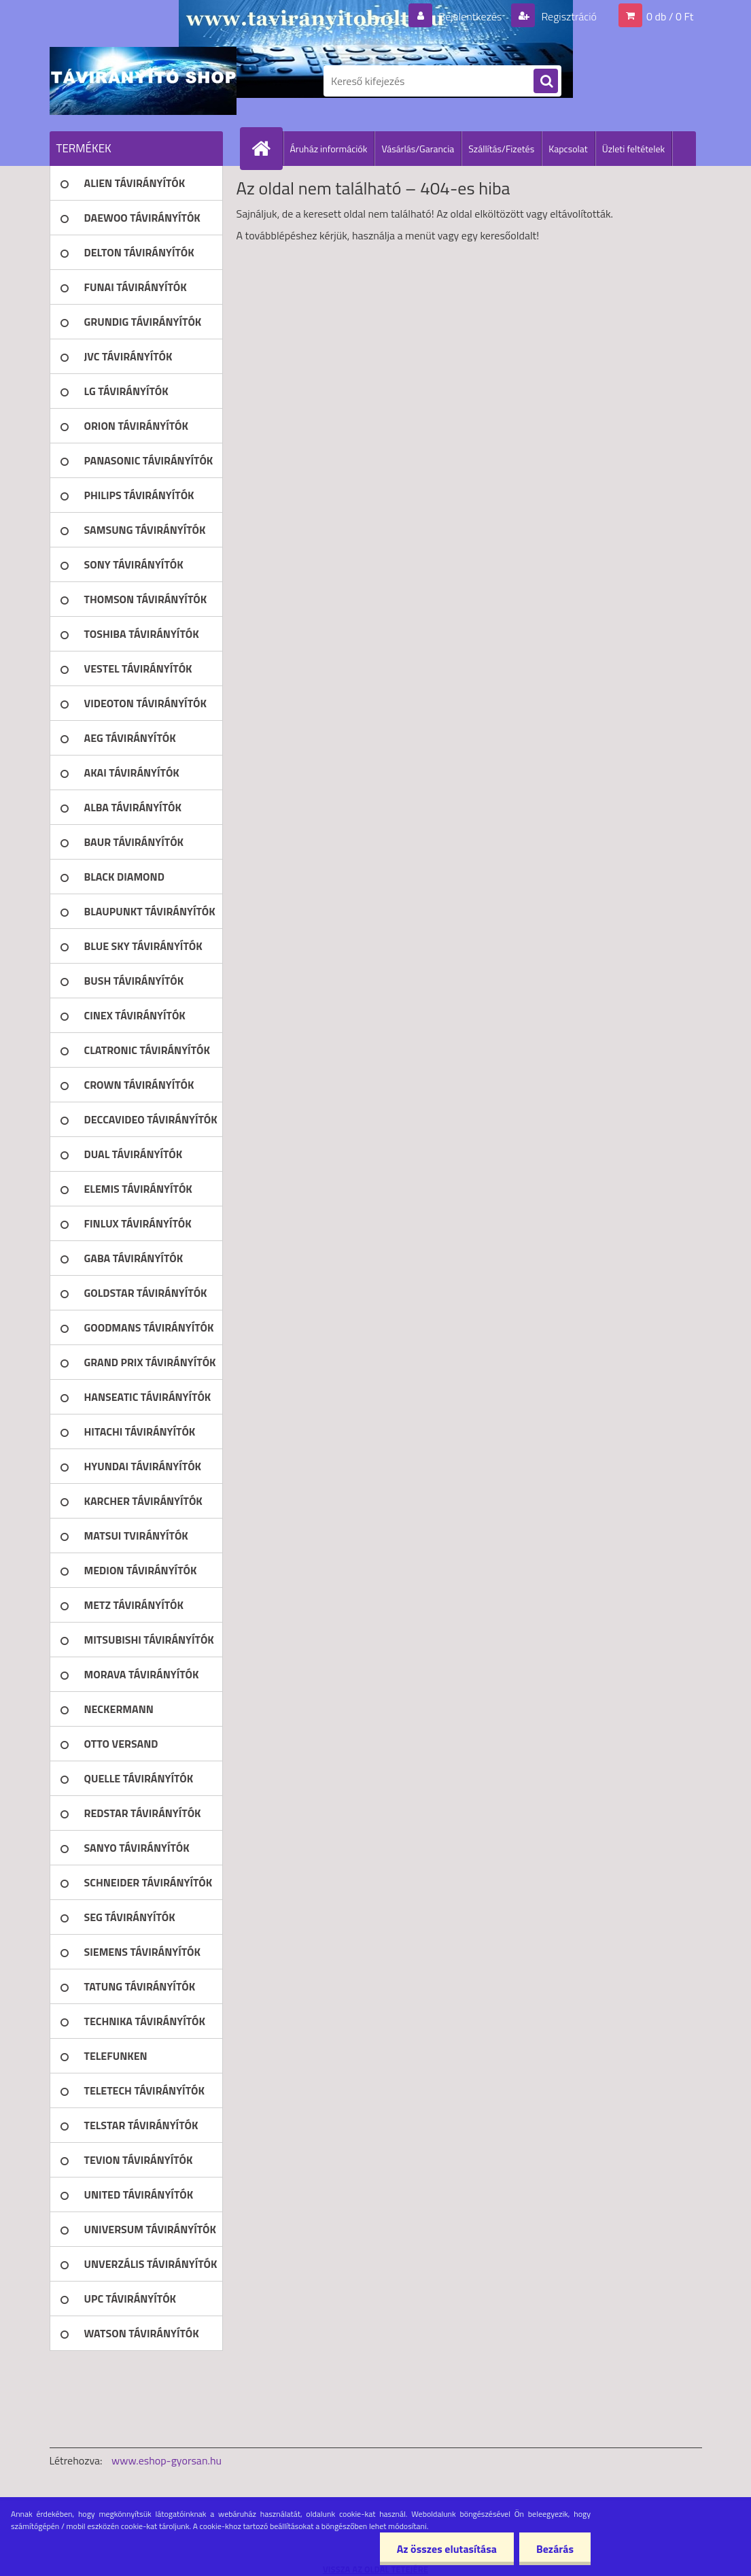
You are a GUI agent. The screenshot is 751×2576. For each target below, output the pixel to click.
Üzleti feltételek (633, 148)
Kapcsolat (568, 148)
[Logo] (143, 81)
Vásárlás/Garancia (417, 148)
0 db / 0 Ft (669, 16)
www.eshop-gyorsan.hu (166, 2460)
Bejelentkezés (470, 16)
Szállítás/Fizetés (501, 148)
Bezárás (555, 2549)
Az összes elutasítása (447, 2549)
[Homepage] (267, 148)
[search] (546, 82)
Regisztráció (568, 16)
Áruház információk (329, 148)
